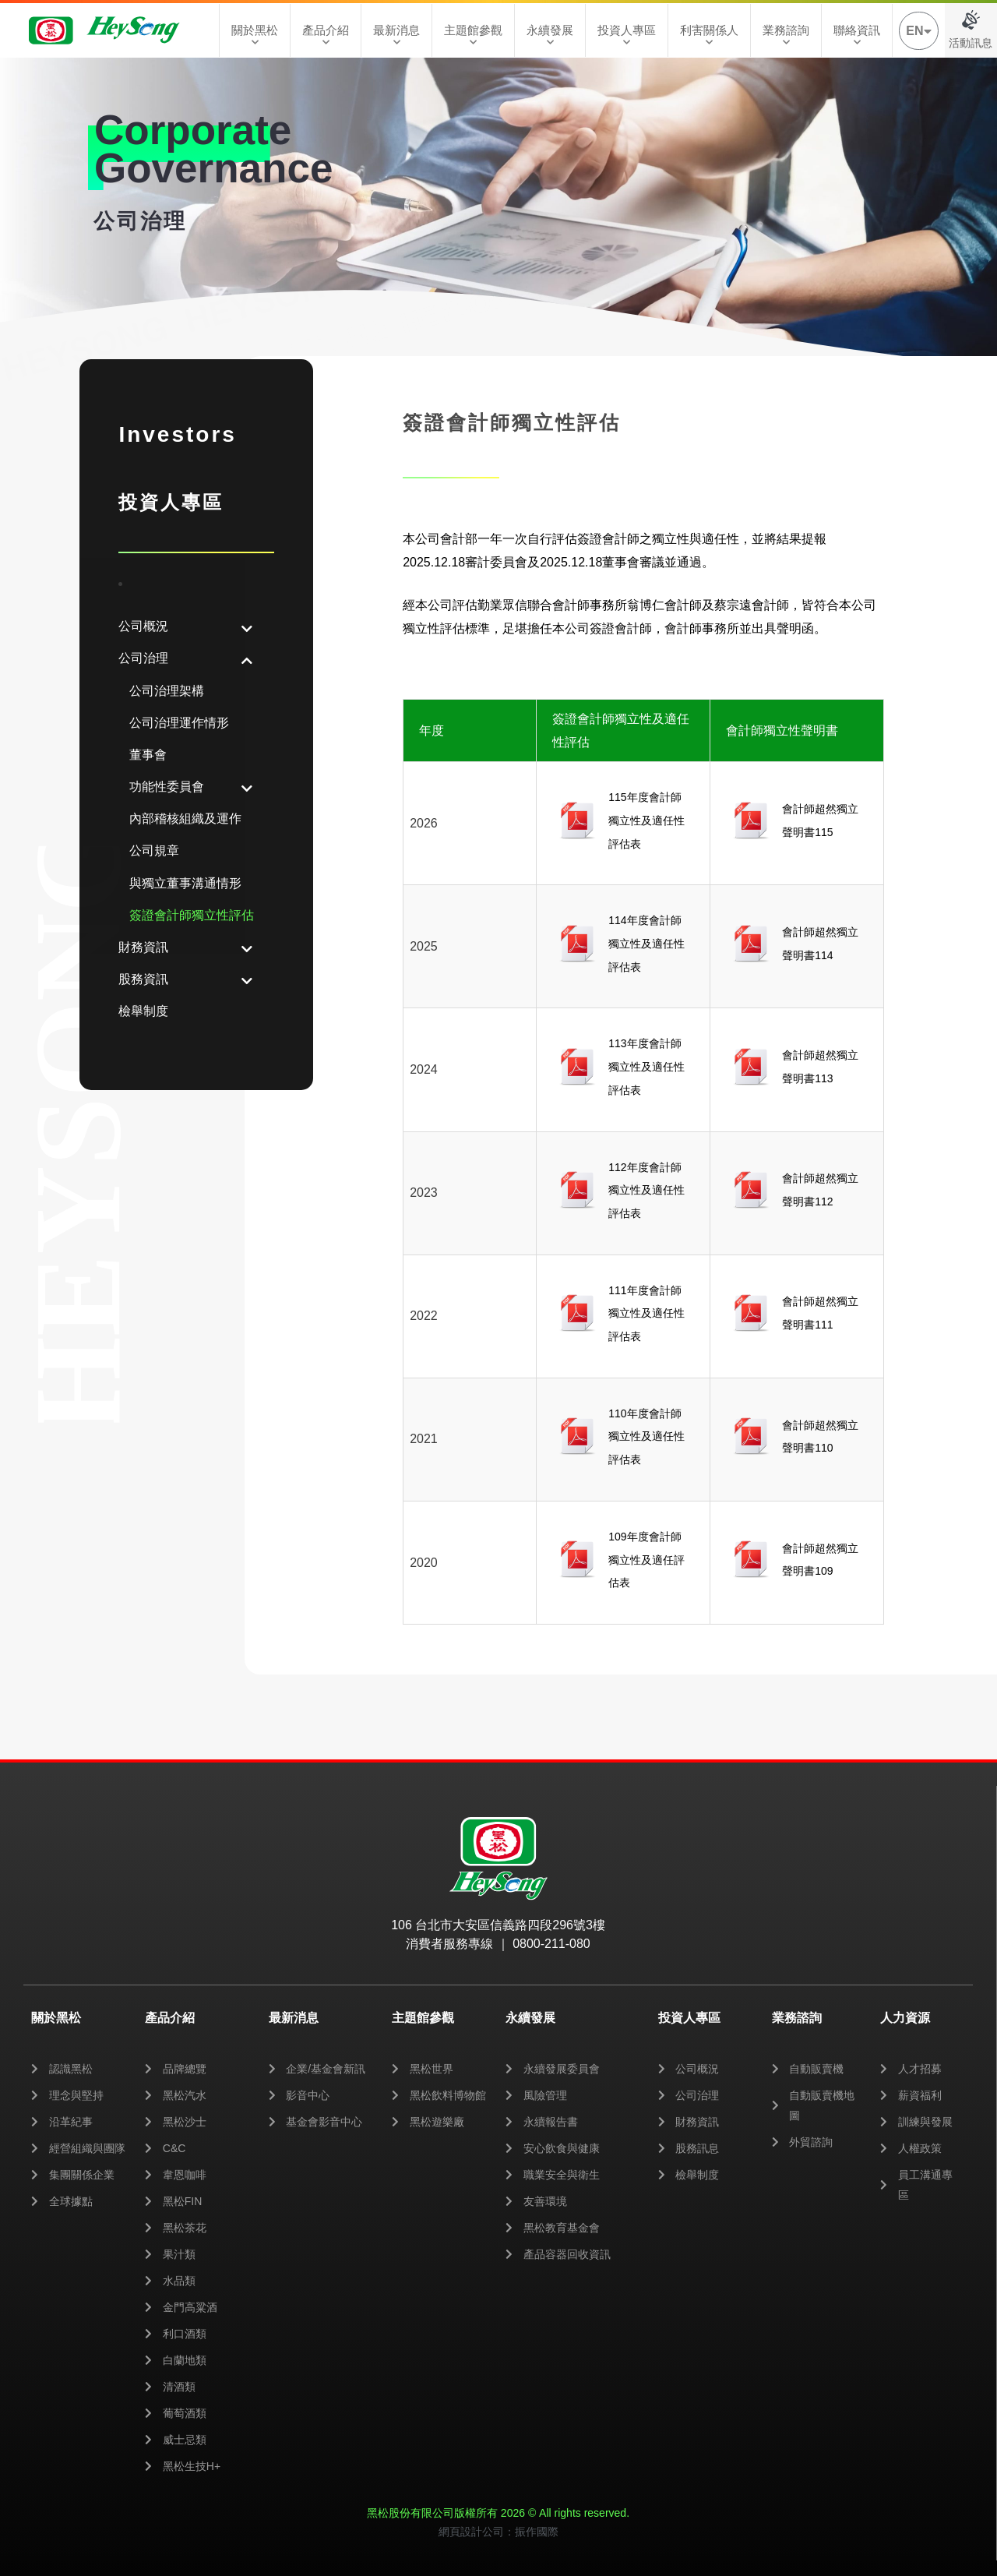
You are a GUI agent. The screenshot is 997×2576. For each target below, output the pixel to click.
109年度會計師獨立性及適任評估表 (646, 1559)
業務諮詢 (786, 35)
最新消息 (396, 35)
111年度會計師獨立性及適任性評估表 (646, 1313)
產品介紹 (325, 35)
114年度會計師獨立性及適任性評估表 (646, 943)
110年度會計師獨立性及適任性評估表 (646, 1436)
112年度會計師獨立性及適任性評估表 (646, 1190)
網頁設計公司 (471, 2531)
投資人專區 (626, 35)
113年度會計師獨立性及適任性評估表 (646, 1066)
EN (918, 30)
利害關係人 (709, 35)
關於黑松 (254, 35)
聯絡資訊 (856, 35)
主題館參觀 (473, 35)
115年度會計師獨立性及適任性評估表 (646, 820)
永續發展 (550, 35)
